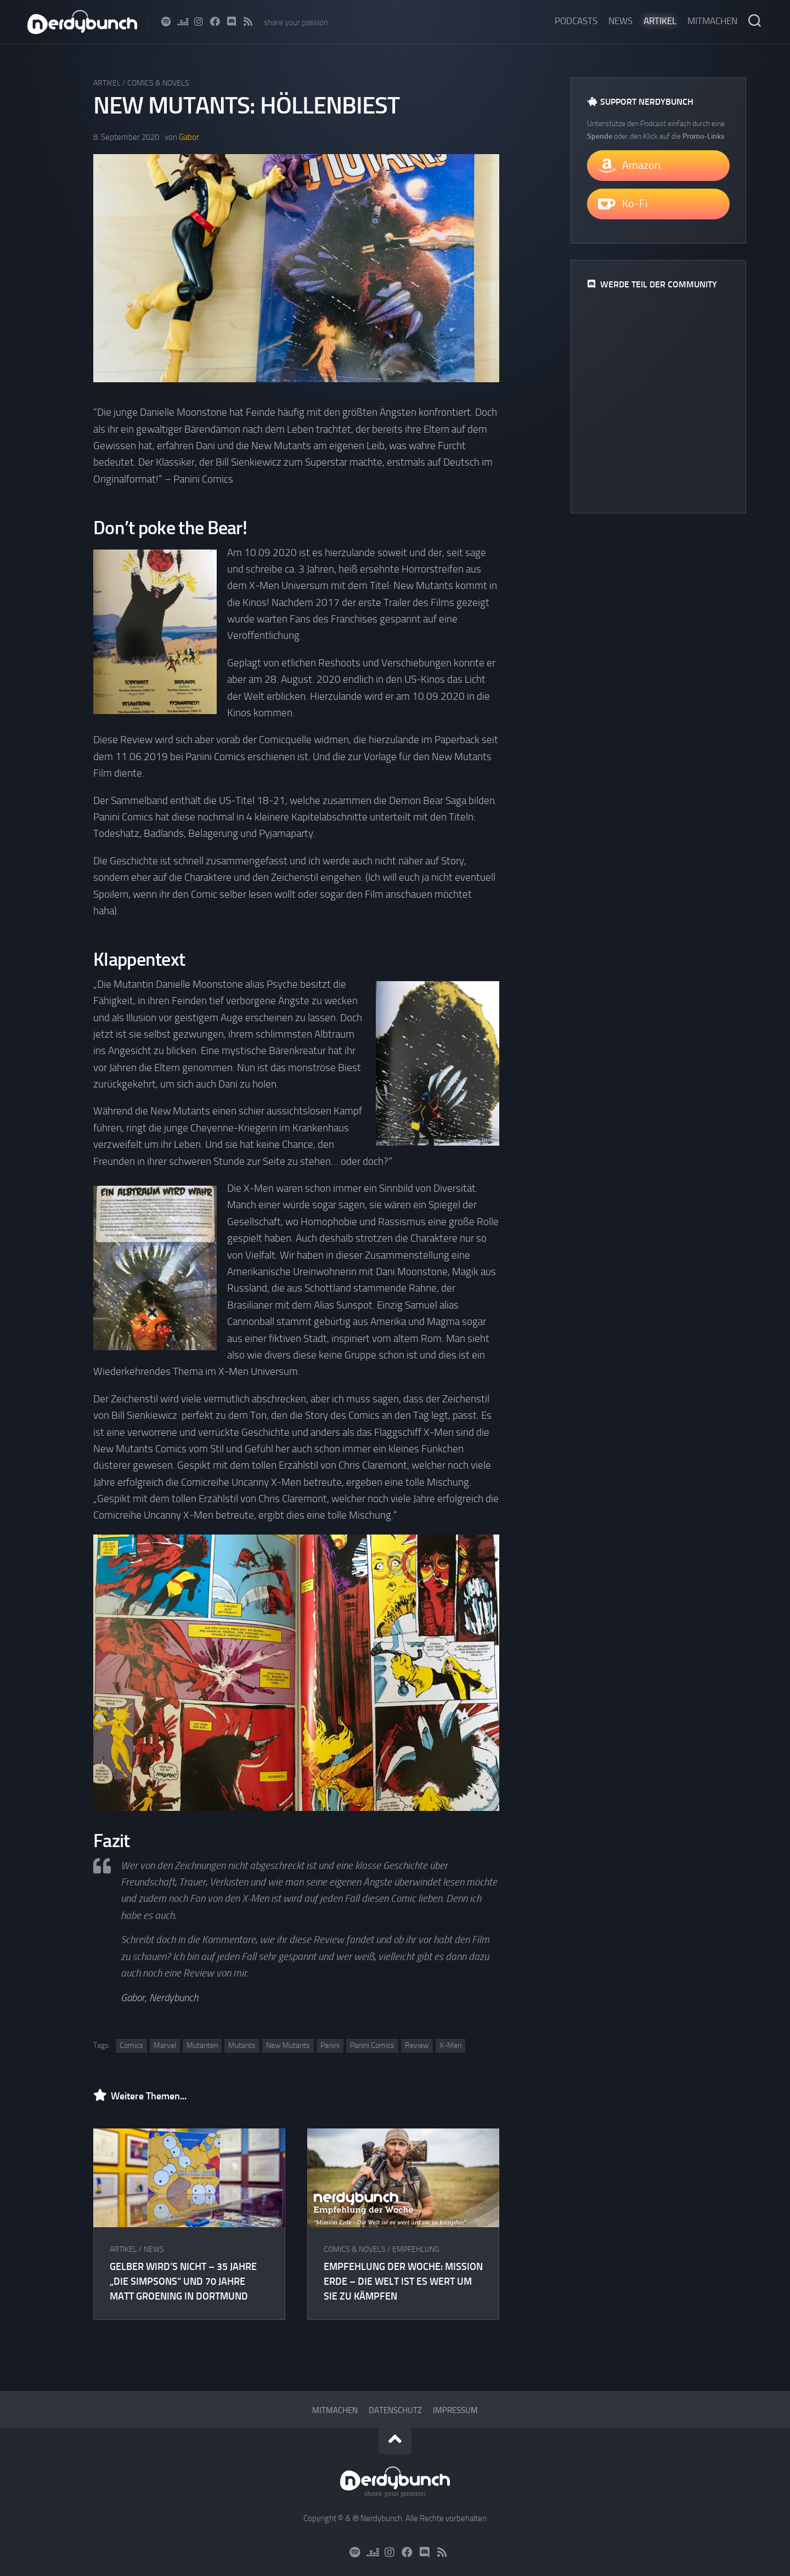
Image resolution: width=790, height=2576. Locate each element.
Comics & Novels (158, 83)
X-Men (450, 2045)
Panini (330, 2045)
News (620, 20)
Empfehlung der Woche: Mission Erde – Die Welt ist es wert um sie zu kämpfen (403, 2281)
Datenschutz (395, 2410)
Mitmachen (712, 20)
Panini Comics (372, 2045)
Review (417, 2045)
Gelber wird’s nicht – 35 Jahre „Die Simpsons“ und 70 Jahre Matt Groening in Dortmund (183, 2281)
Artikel (660, 20)
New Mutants (288, 2045)
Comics (131, 2045)
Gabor (189, 137)
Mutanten (202, 2045)
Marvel (165, 2045)
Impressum (455, 2410)
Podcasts (576, 20)
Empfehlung (415, 2249)
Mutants (242, 2045)
